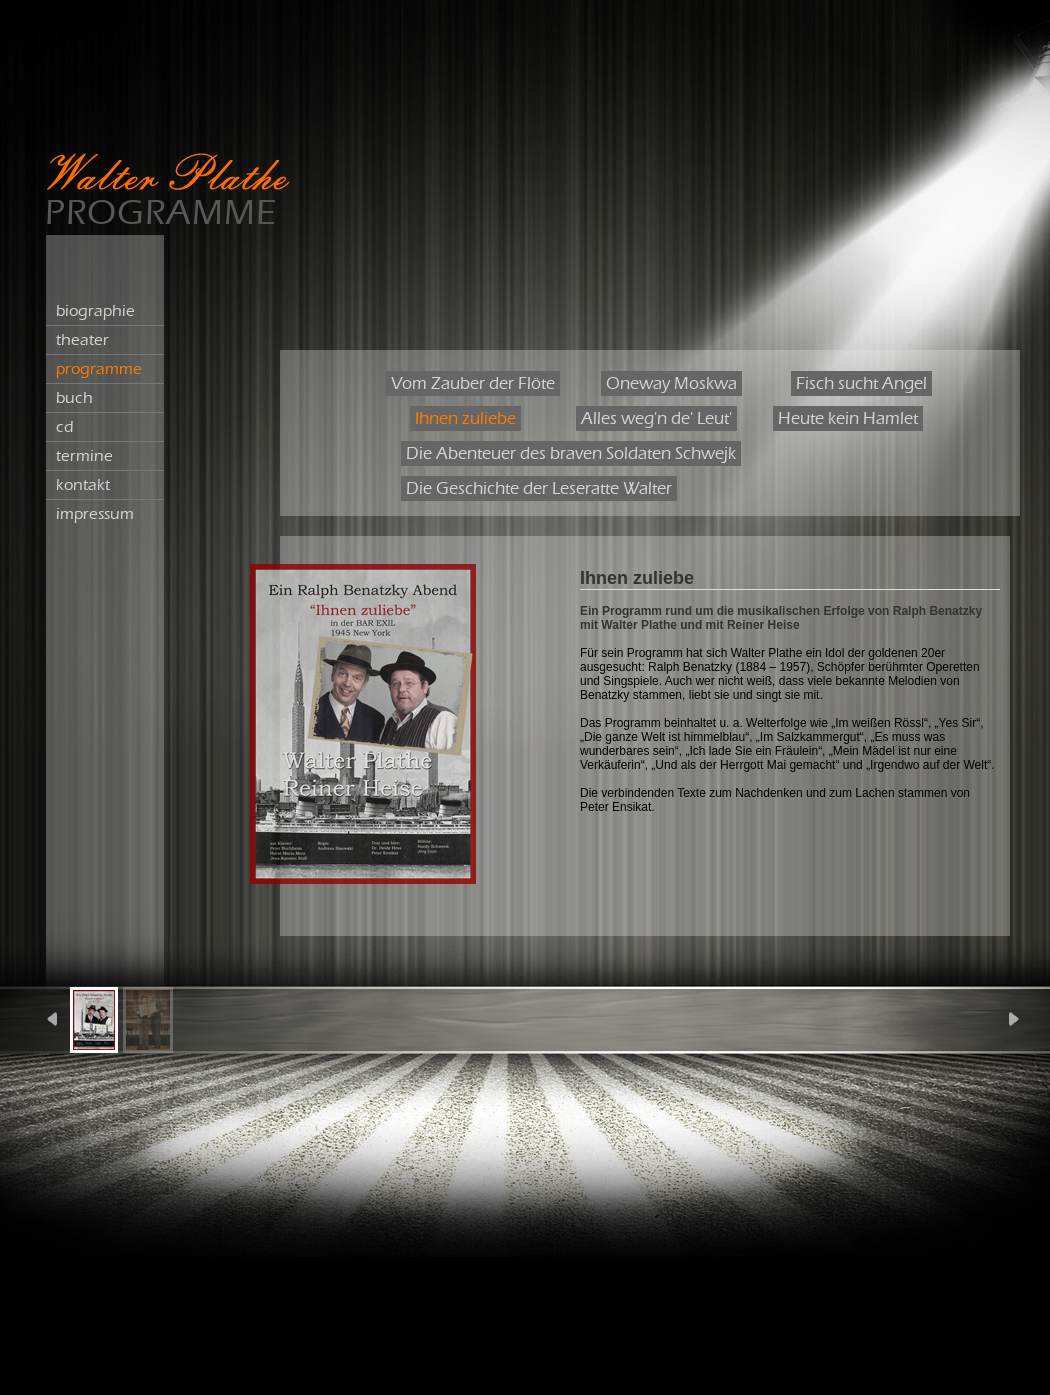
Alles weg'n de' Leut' (656, 418)
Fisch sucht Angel (861, 383)
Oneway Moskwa (671, 383)
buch (74, 398)
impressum (95, 514)
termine (84, 456)
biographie (95, 311)
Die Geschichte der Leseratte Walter (539, 488)
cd (65, 427)
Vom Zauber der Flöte (473, 383)
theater (82, 340)
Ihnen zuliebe (465, 418)
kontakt (83, 485)
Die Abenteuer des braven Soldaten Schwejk (571, 453)
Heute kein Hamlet (848, 418)
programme (99, 369)
